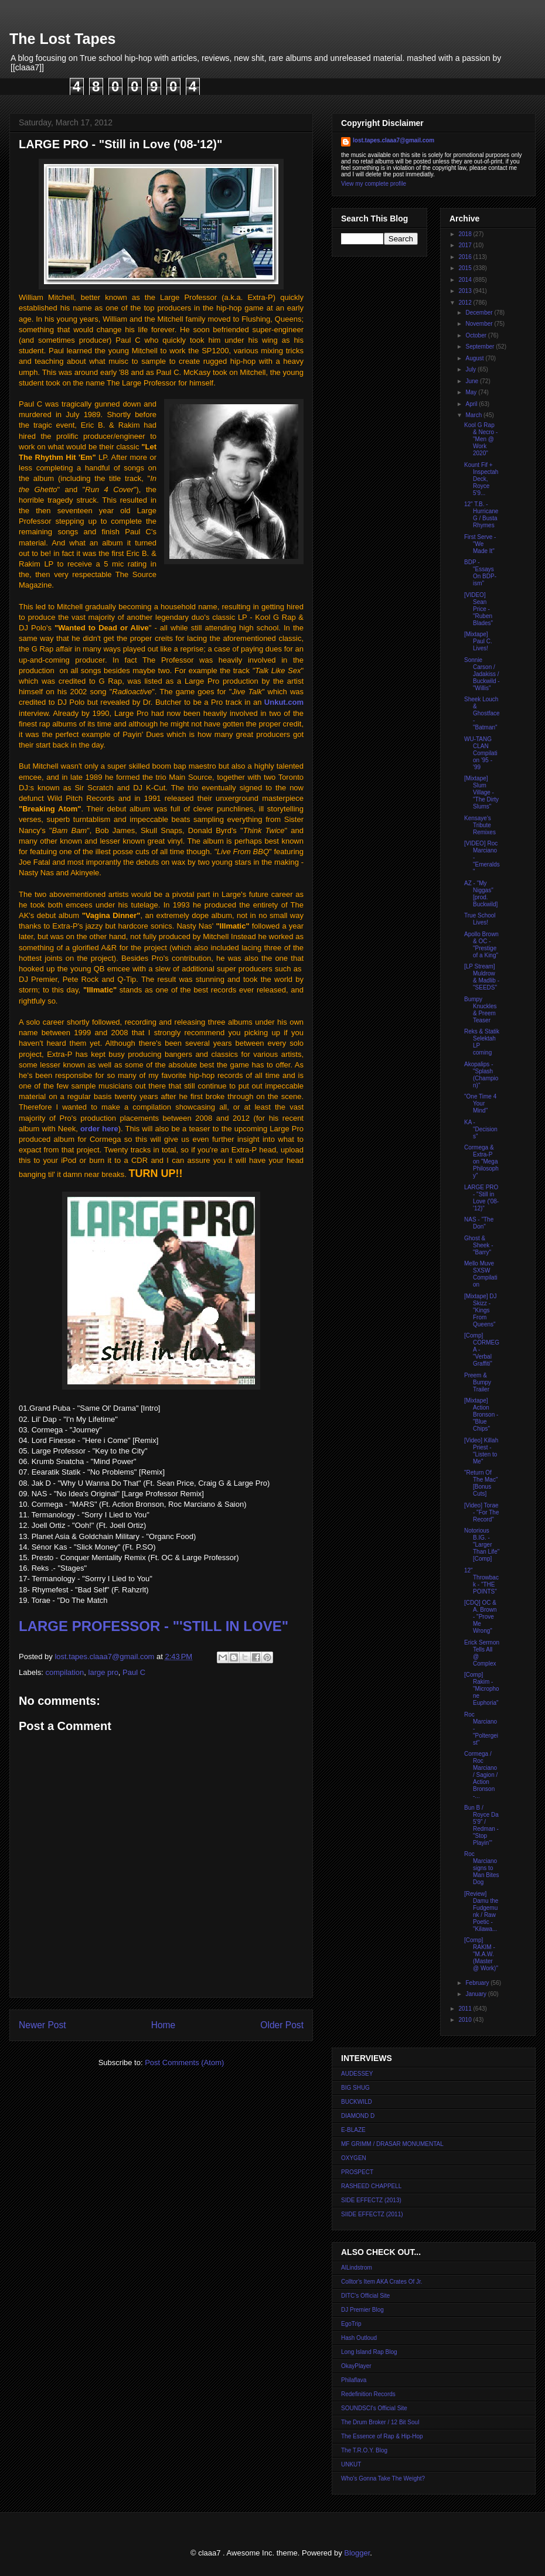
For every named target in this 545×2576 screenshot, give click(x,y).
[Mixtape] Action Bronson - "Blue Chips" (481, 1414)
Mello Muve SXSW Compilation (481, 1274)
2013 (465, 291)
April (472, 404)
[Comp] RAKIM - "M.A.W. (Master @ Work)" (481, 1954)
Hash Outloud (359, 2338)
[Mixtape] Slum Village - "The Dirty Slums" (481, 792)
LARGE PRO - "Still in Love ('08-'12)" (481, 1198)
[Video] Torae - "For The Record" (481, 1512)
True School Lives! (480, 919)
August (475, 358)
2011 (465, 2008)
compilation (65, 1672)
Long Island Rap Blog (369, 2352)
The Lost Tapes (62, 38)
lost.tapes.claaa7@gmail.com (393, 140)
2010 (465, 2020)
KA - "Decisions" (481, 1129)
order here (99, 1128)
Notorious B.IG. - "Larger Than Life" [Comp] (481, 1544)
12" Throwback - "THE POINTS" (481, 1581)
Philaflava (353, 2380)
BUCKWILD (356, 2102)
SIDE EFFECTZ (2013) (371, 2200)
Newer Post (42, 2025)
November (479, 323)
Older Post (282, 2025)
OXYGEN (353, 2158)
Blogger (357, 2552)
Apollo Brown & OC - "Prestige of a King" (481, 944)
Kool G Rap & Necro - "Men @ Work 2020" (481, 439)
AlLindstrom (356, 2267)
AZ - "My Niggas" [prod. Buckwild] (481, 893)
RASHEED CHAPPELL (371, 2186)
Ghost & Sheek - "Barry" (478, 1245)
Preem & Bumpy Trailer (477, 1382)
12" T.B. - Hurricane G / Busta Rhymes (481, 514)
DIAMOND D (357, 2116)
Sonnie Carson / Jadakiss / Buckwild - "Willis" (482, 674)
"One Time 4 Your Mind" (480, 1103)
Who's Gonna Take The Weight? (383, 2478)
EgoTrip (351, 2324)
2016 (465, 257)
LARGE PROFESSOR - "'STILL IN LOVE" (153, 1626)
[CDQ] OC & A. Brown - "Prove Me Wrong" (480, 1616)
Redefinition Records (368, 2394)
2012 (465, 302)
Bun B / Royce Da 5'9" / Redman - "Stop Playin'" (481, 1825)
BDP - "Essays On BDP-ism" (480, 572)
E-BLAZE (353, 2130)
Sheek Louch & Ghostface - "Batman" (482, 713)
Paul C (133, 1672)
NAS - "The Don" (478, 1223)
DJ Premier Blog (362, 2310)
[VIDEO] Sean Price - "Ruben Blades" (478, 609)
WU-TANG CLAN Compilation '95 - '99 (481, 753)
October (476, 335)
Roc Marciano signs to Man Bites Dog (481, 1868)
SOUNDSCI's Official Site (374, 2408)
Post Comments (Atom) (184, 2062)
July (471, 369)
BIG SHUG (355, 2087)
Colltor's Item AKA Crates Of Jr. (382, 2281)
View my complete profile (373, 183)
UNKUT (351, 2464)
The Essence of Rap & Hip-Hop (382, 2436)
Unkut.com (284, 702)
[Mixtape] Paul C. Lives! (478, 641)
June (472, 381)
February (478, 1983)
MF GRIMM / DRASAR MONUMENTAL (392, 2144)
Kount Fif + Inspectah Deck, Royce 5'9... (481, 479)
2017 (465, 245)
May (471, 392)
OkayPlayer (356, 2366)
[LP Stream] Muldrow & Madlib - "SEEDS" (481, 977)
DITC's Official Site (365, 2295)
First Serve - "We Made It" (480, 544)
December (479, 312)
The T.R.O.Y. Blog (364, 2450)
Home (163, 2025)
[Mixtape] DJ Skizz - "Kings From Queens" (480, 1310)
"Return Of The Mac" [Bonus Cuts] (481, 1483)
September (480, 346)
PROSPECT (357, 2172)
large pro (103, 1672)
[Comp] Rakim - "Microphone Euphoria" (481, 1688)
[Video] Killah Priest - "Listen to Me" (481, 1451)
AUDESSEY (357, 2073)
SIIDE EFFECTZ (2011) (372, 2214)
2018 (465, 234)
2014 (465, 280)
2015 (465, 268)
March (474, 415)
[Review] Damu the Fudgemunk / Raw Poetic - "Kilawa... (481, 1911)
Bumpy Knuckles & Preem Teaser (480, 1009)
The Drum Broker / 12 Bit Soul (380, 2422)
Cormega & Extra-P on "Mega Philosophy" (481, 1161)
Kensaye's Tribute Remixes (480, 825)
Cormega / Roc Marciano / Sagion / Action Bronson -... (481, 1775)
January (476, 1994)
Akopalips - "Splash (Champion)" (481, 1075)
